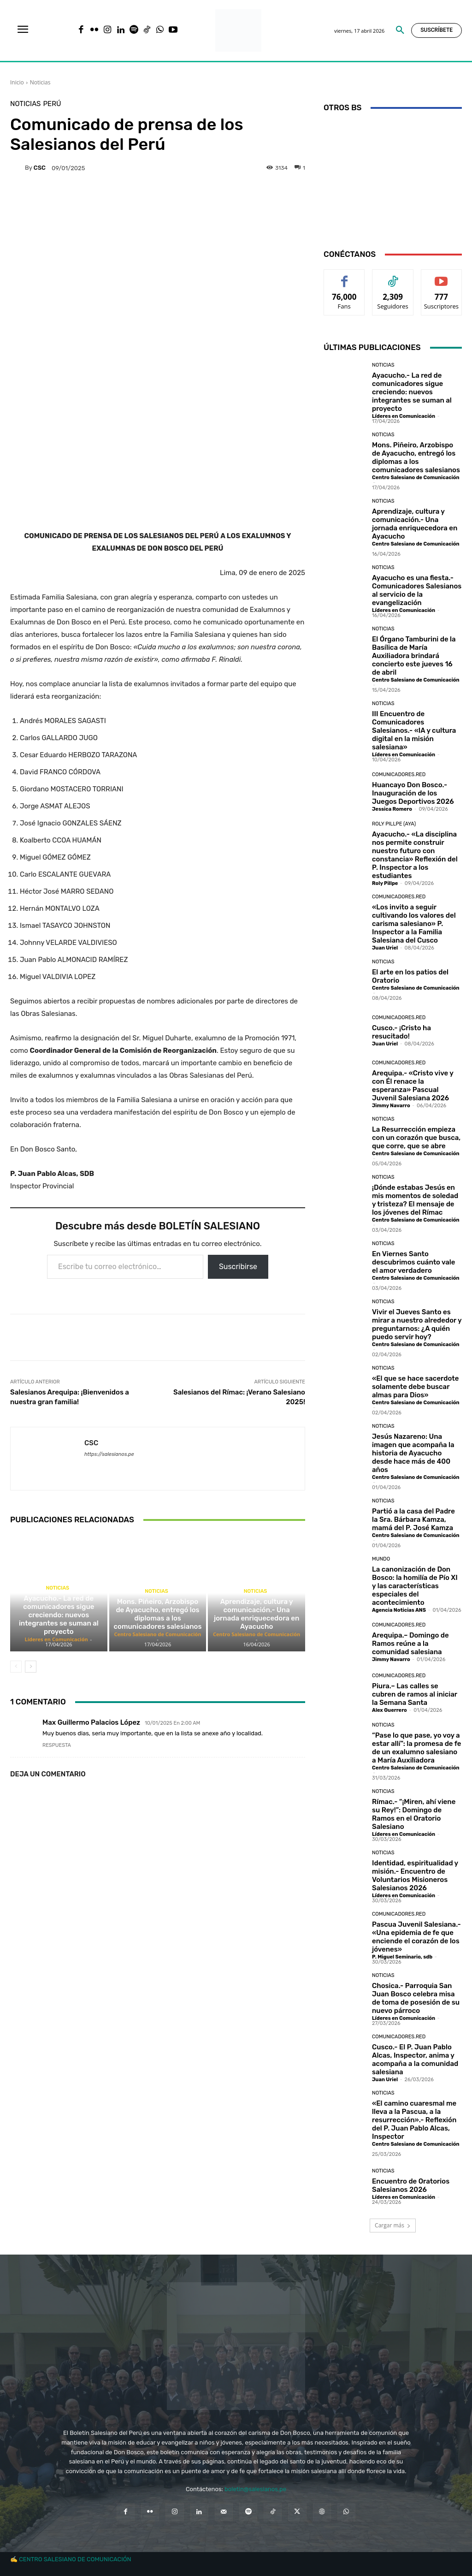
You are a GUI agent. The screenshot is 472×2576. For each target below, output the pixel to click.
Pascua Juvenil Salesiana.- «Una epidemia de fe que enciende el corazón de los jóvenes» (416, 1936)
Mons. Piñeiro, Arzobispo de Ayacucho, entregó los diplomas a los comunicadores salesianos (158, 1614)
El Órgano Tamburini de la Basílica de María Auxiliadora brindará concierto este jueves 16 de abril (414, 656)
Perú (52, 104)
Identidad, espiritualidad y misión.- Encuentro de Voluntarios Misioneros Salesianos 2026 (415, 1875)
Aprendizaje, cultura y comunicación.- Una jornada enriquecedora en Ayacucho (256, 1614)
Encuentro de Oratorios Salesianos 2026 (410, 2185)
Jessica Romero (392, 809)
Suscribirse (238, 1266)
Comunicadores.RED (398, 774)
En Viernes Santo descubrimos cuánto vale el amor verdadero (413, 1262)
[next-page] (30, 1667)
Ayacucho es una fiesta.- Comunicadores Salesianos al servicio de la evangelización (416, 590)
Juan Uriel (385, 948)
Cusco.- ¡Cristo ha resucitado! (401, 1032)
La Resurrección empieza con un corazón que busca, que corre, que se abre (416, 1137)
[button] (400, 30)
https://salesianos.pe (109, 1454)
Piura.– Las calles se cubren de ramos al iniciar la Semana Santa (414, 1694)
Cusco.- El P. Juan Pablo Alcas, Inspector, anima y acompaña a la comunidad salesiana (415, 2059)
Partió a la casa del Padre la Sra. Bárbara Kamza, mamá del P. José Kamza (413, 1519)
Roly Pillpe (385, 883)
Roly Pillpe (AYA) (394, 823)
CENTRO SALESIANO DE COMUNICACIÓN (75, 2559)
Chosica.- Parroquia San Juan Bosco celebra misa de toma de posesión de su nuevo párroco (416, 1998)
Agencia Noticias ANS (399, 1610)
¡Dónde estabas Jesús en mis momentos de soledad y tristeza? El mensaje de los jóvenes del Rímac (415, 1200)
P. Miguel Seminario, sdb (402, 1957)
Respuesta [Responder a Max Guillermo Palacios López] (56, 1745)
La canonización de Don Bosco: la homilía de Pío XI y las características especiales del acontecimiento (415, 1586)
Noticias (40, 82)
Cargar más (393, 2225)
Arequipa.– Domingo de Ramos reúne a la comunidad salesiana (410, 1643)
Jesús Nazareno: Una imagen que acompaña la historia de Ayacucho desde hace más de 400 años (413, 1453)
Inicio (17, 82)
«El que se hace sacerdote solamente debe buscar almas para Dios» (415, 1386)
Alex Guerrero (389, 1710)
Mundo (381, 1558)
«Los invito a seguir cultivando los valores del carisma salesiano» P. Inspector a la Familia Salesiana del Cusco (414, 923)
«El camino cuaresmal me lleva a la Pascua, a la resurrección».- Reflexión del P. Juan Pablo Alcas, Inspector (414, 2120)
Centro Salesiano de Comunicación (157, 1634)
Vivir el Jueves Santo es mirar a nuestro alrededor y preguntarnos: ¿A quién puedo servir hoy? (417, 1324)
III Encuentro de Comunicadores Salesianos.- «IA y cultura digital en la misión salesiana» (414, 730)
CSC (40, 168)
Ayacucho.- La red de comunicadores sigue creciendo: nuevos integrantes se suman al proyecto (59, 1615)
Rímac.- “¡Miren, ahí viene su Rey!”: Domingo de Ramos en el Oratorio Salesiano (413, 1814)
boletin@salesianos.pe (255, 2489)
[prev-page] (16, 1667)
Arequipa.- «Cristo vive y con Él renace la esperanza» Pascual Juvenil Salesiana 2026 (413, 1085)
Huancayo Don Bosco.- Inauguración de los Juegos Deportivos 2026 (413, 793)
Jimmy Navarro (391, 1106)
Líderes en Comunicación (56, 1639)
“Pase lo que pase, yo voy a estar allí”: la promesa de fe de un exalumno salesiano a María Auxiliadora (416, 1747)
